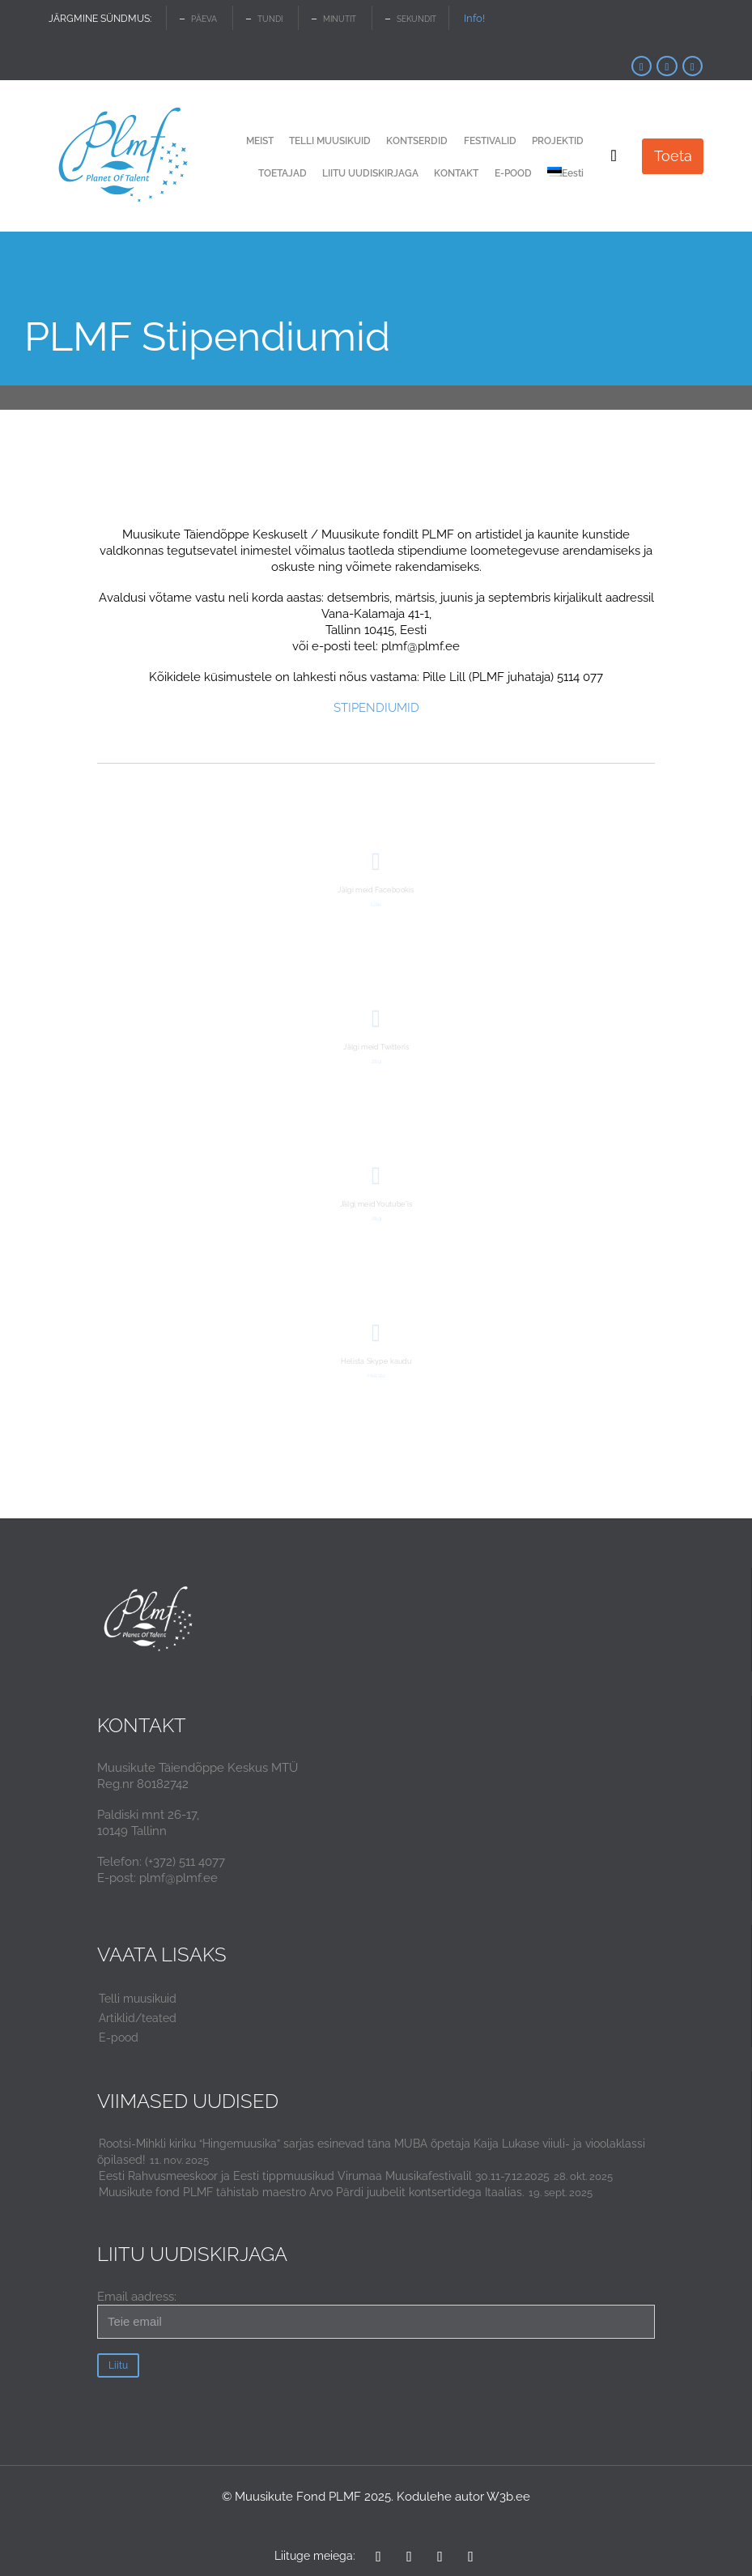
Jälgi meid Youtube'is (376, 1203)
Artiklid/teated (137, 2018)
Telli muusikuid (137, 1998)
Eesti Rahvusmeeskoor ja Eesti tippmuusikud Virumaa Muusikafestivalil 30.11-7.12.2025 (324, 2175)
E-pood (118, 2037)
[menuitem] (565, 174)
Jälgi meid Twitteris (376, 1046)
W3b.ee (508, 2496)
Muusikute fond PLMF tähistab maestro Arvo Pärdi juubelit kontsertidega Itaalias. (312, 2192)
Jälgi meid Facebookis (376, 889)
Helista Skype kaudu (376, 1360)
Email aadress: (376, 2314)
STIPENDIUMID (376, 707)
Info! (474, 18)
